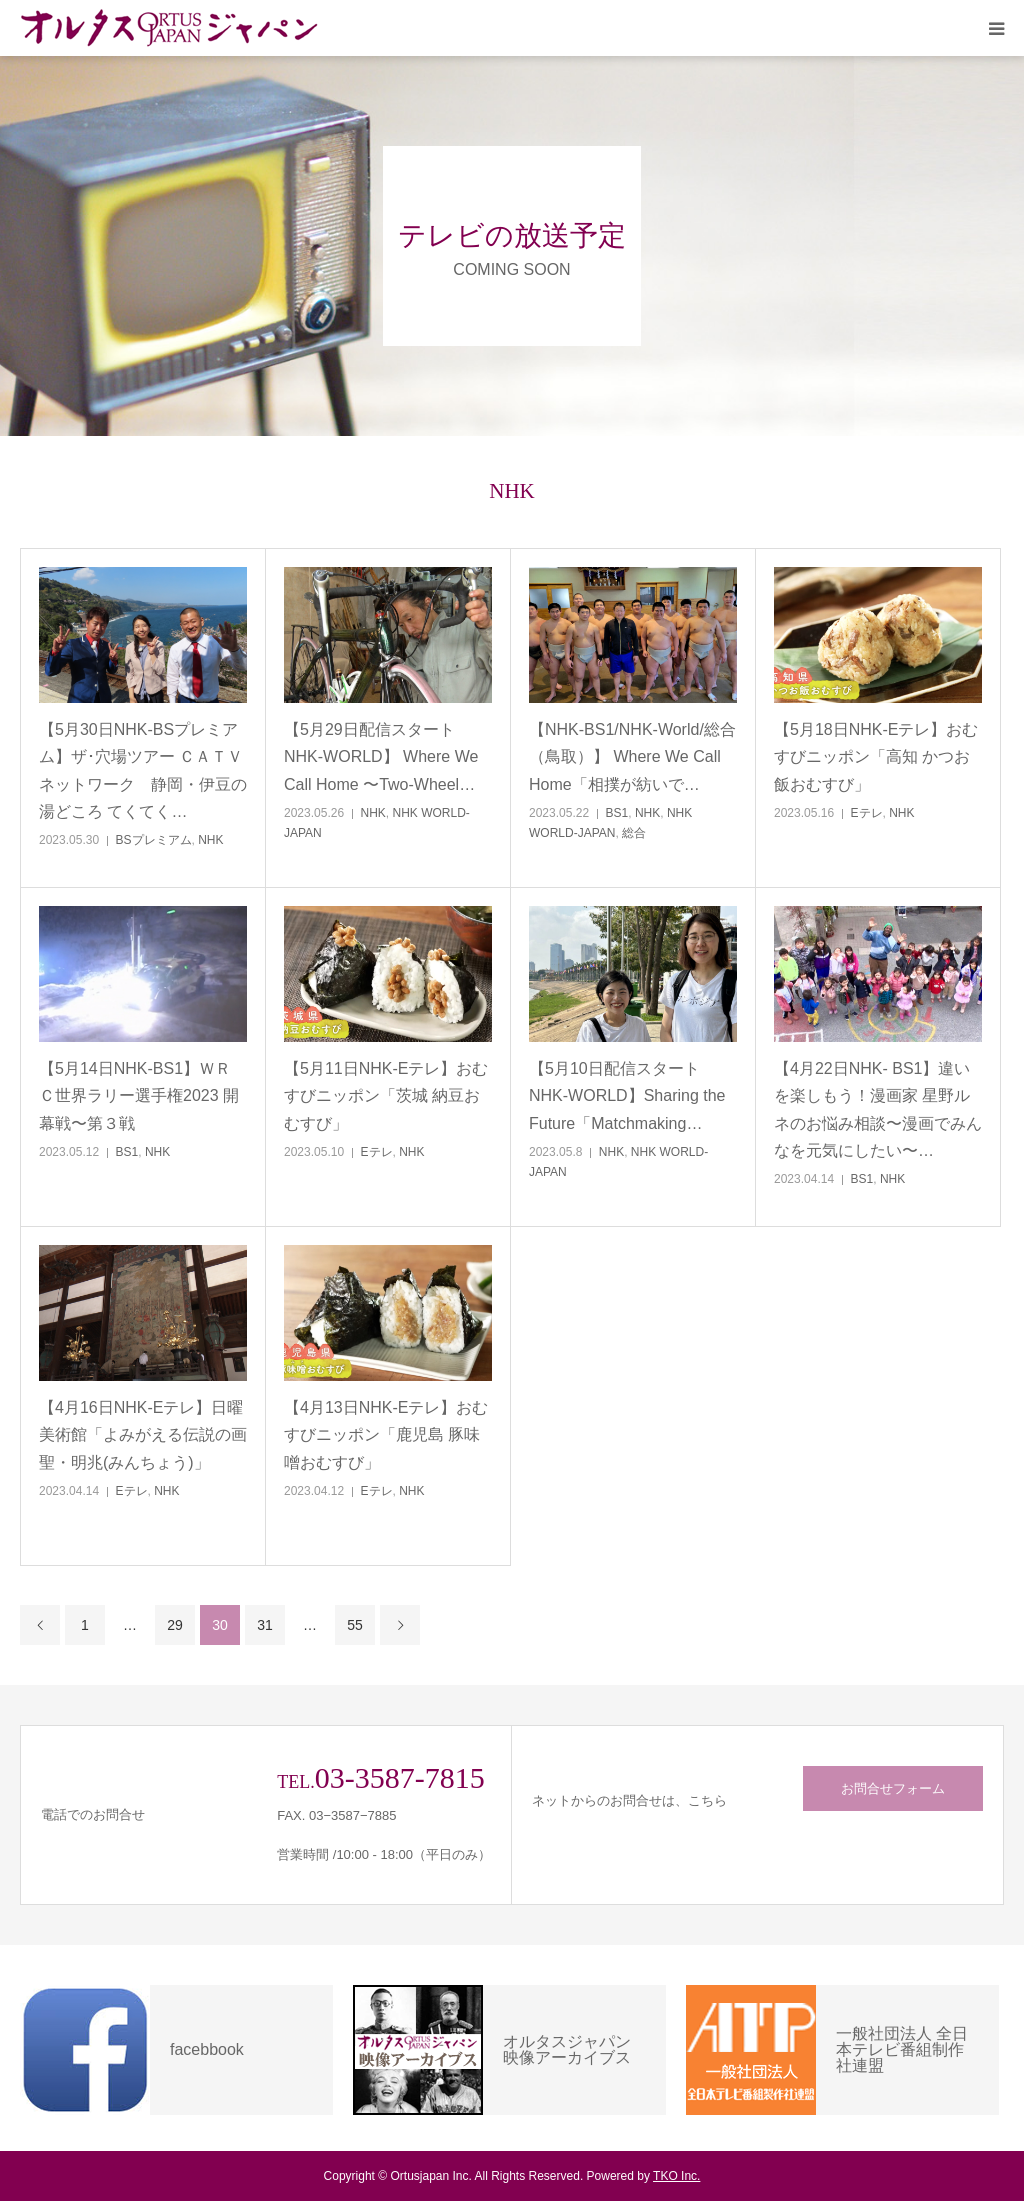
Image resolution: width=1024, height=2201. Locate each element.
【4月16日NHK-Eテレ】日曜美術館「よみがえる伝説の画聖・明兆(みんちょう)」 (143, 1434)
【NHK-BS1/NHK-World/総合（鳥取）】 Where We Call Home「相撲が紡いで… (632, 756)
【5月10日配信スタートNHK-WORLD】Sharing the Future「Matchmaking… (627, 1095)
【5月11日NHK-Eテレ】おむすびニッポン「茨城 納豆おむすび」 (386, 1095)
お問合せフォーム (893, 1788)
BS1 (617, 813)
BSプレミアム (154, 840)
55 (355, 1625)
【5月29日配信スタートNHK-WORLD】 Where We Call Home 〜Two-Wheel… (381, 756)
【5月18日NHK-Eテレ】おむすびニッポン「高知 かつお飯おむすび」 (876, 756)
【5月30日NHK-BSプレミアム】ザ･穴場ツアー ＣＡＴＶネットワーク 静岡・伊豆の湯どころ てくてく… (143, 770)
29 (175, 1625)
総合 (634, 833)
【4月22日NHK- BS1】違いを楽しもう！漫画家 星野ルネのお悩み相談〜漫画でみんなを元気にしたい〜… (878, 1109)
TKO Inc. (676, 2176)
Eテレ (867, 813)
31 (265, 1625)
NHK (210, 840)
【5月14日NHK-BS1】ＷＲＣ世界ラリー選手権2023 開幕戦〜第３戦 (139, 1095)
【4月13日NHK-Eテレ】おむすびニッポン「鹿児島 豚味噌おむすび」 (386, 1434)
